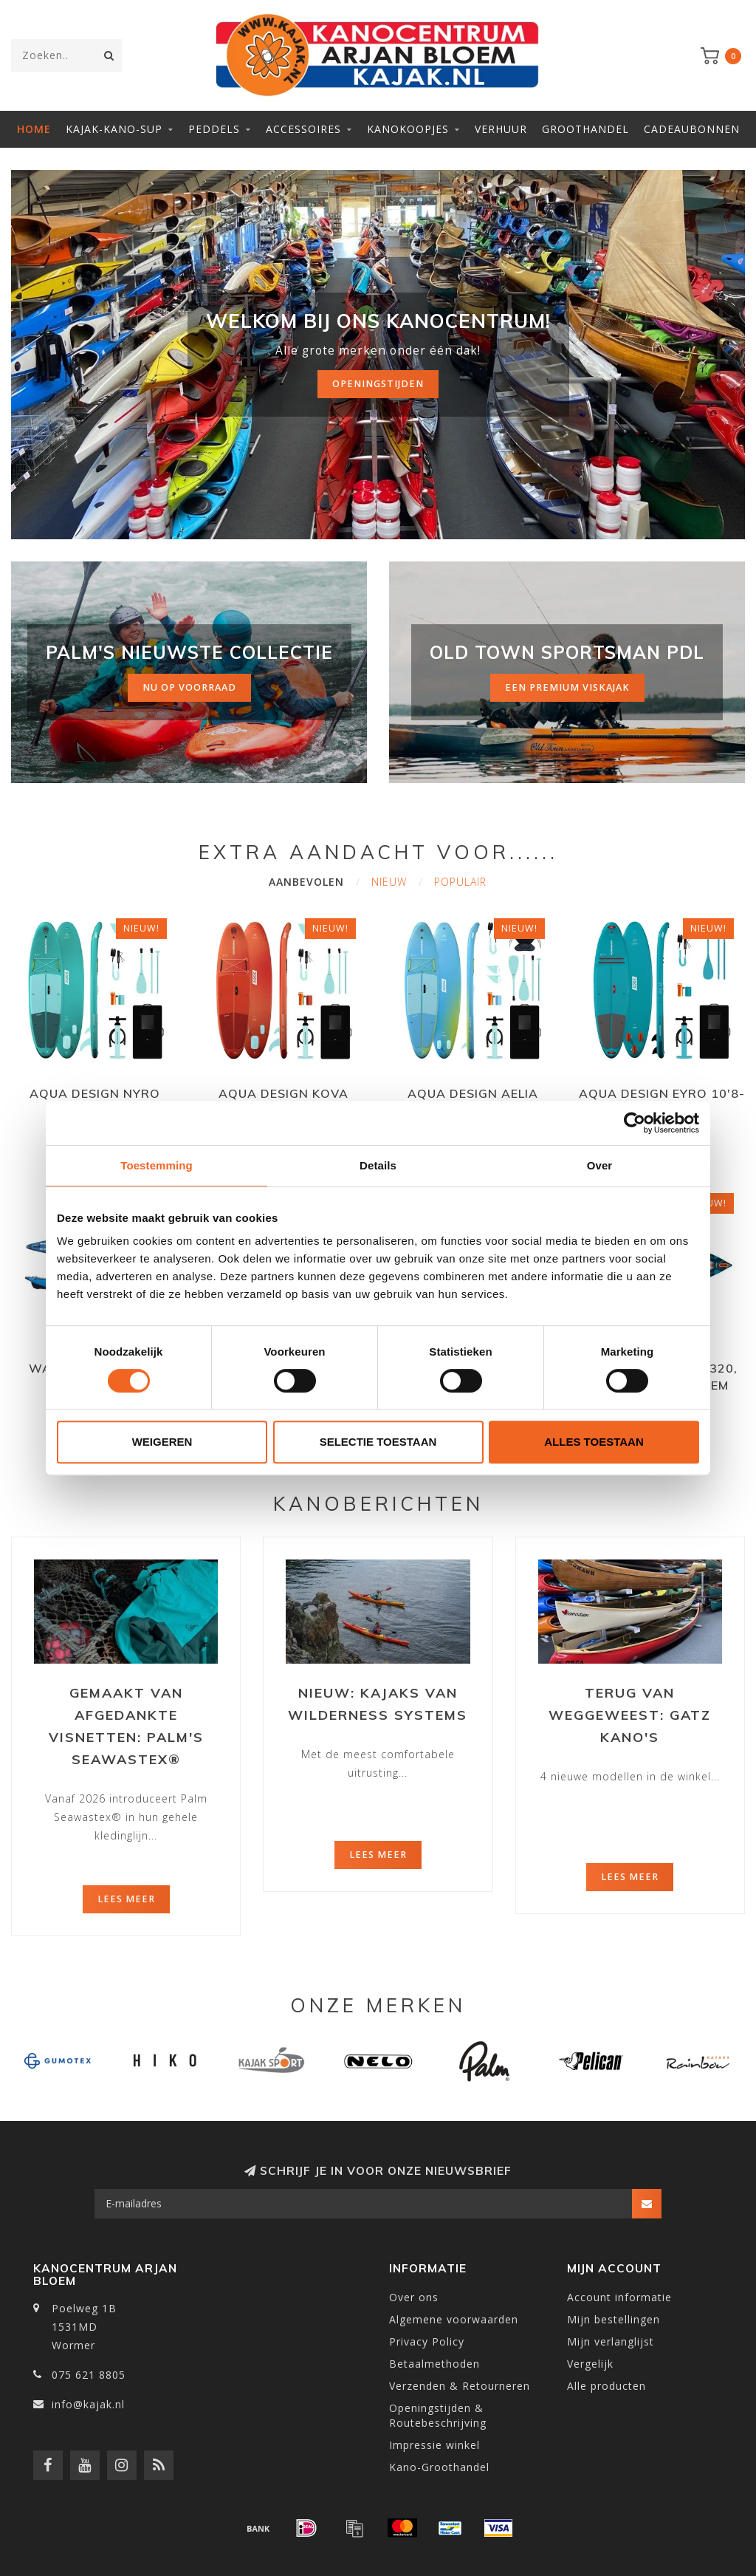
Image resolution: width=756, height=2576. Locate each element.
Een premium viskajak (567, 687)
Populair (460, 882)
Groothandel (585, 129)
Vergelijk (590, 2364)
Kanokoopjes (408, 129)
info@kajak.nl (88, 2404)
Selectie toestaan (378, 1441)
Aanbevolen (306, 882)
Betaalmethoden (434, 2364)
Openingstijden (378, 383)
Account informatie (619, 2297)
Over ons (414, 2297)
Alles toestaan (593, 1441)
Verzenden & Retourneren (459, 2386)
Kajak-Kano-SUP (114, 129)
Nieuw (389, 882)
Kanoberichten (378, 1504)
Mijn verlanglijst (610, 2341)
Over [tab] (600, 1165)
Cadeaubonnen (692, 129)
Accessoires (303, 129)
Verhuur (501, 129)
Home (34, 129)
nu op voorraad (189, 687)
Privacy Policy (426, 2341)
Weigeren (162, 1441)
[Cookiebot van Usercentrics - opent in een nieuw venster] (634, 1123)
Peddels (214, 129)
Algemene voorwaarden (453, 2319)
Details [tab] (378, 1165)
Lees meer (126, 1899)
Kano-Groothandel (439, 2467)
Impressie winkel (434, 2445)
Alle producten (606, 2386)
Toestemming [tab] (156, 1165)
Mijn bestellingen (613, 2319)
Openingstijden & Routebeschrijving (438, 2415)
